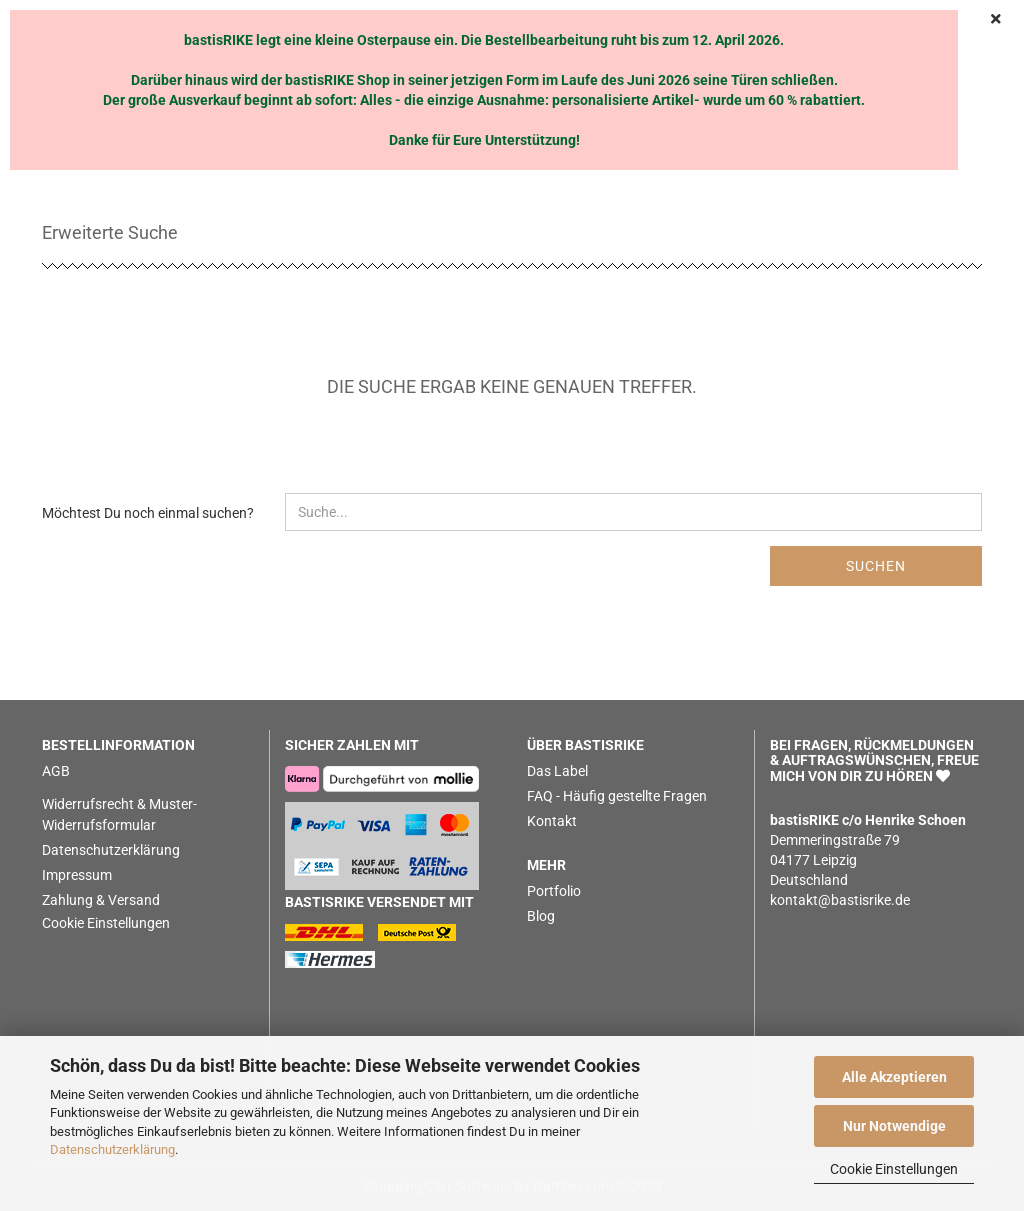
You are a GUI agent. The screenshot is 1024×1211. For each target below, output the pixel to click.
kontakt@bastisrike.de (840, 900)
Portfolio (554, 891)
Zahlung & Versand (101, 900)
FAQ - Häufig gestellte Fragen (617, 796)
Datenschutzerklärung (112, 1149)
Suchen (876, 566)
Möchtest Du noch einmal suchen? (148, 513)
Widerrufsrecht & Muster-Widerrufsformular (119, 814)
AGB (56, 771)
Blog (541, 916)
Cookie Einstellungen (894, 1169)
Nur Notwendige (894, 1126)
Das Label (557, 771)
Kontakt (552, 821)
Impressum (77, 875)
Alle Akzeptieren (894, 1077)
